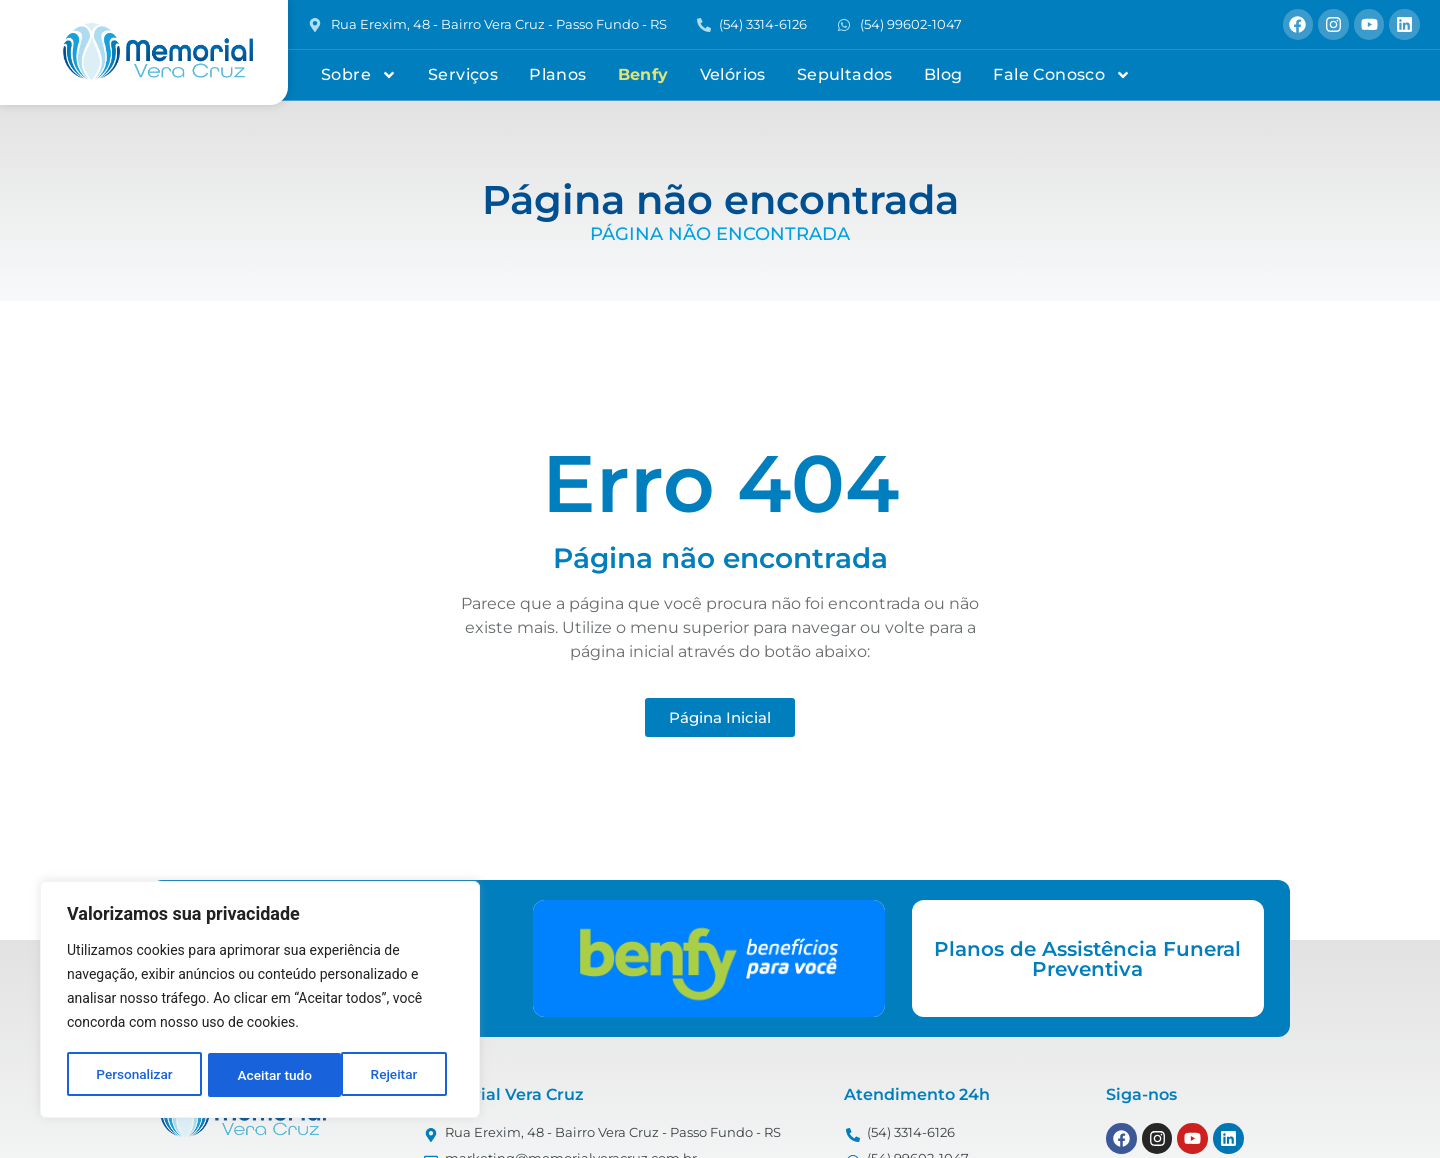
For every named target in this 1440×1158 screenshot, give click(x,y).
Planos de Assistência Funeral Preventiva (1087, 959)
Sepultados (845, 74)
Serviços (463, 74)
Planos (557, 74)
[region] (260, 1001)
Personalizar (134, 1075)
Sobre (359, 75)
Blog (943, 74)
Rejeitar (261, 1075)
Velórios (733, 74)
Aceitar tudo (387, 1075)
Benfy (643, 74)
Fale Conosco (1062, 75)
